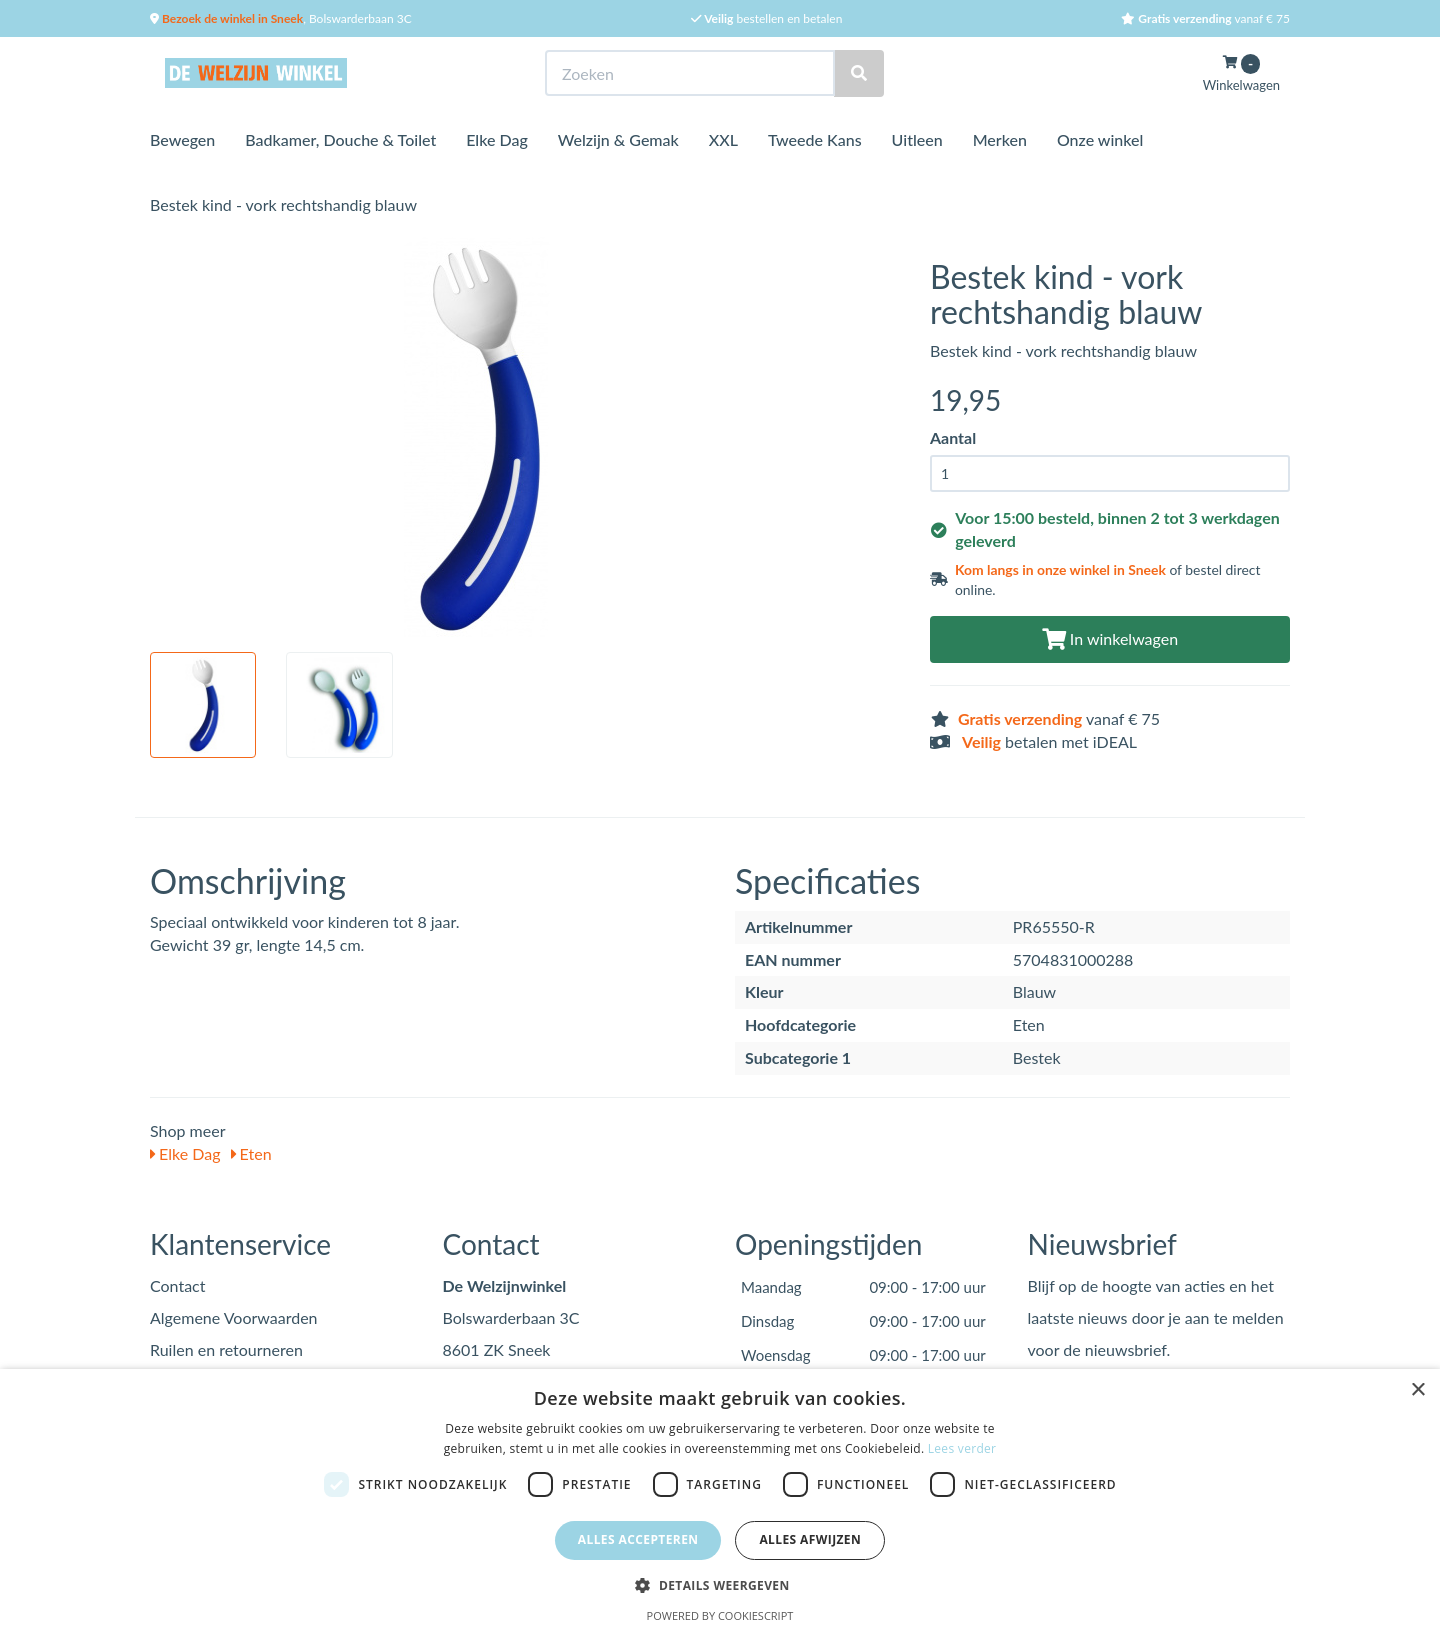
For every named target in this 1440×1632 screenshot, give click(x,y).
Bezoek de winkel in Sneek (231, 18)
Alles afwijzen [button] (810, 1539)
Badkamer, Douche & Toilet (340, 139)
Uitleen (917, 139)
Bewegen (182, 139)
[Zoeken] (859, 73)
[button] (719, 1584)
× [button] (1417, 1390)
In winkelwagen (1110, 638)
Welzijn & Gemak (618, 139)
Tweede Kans (815, 139)
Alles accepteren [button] (638, 1539)
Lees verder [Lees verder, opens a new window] (962, 1448)
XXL (723, 139)
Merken (1000, 139)
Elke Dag (497, 139)
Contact (177, 1285)
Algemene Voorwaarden (234, 1317)
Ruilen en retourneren (226, 1349)
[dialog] (720, 1500)
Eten (251, 1153)
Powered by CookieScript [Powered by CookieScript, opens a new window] (720, 1615)
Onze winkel (1100, 139)
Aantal (953, 437)
